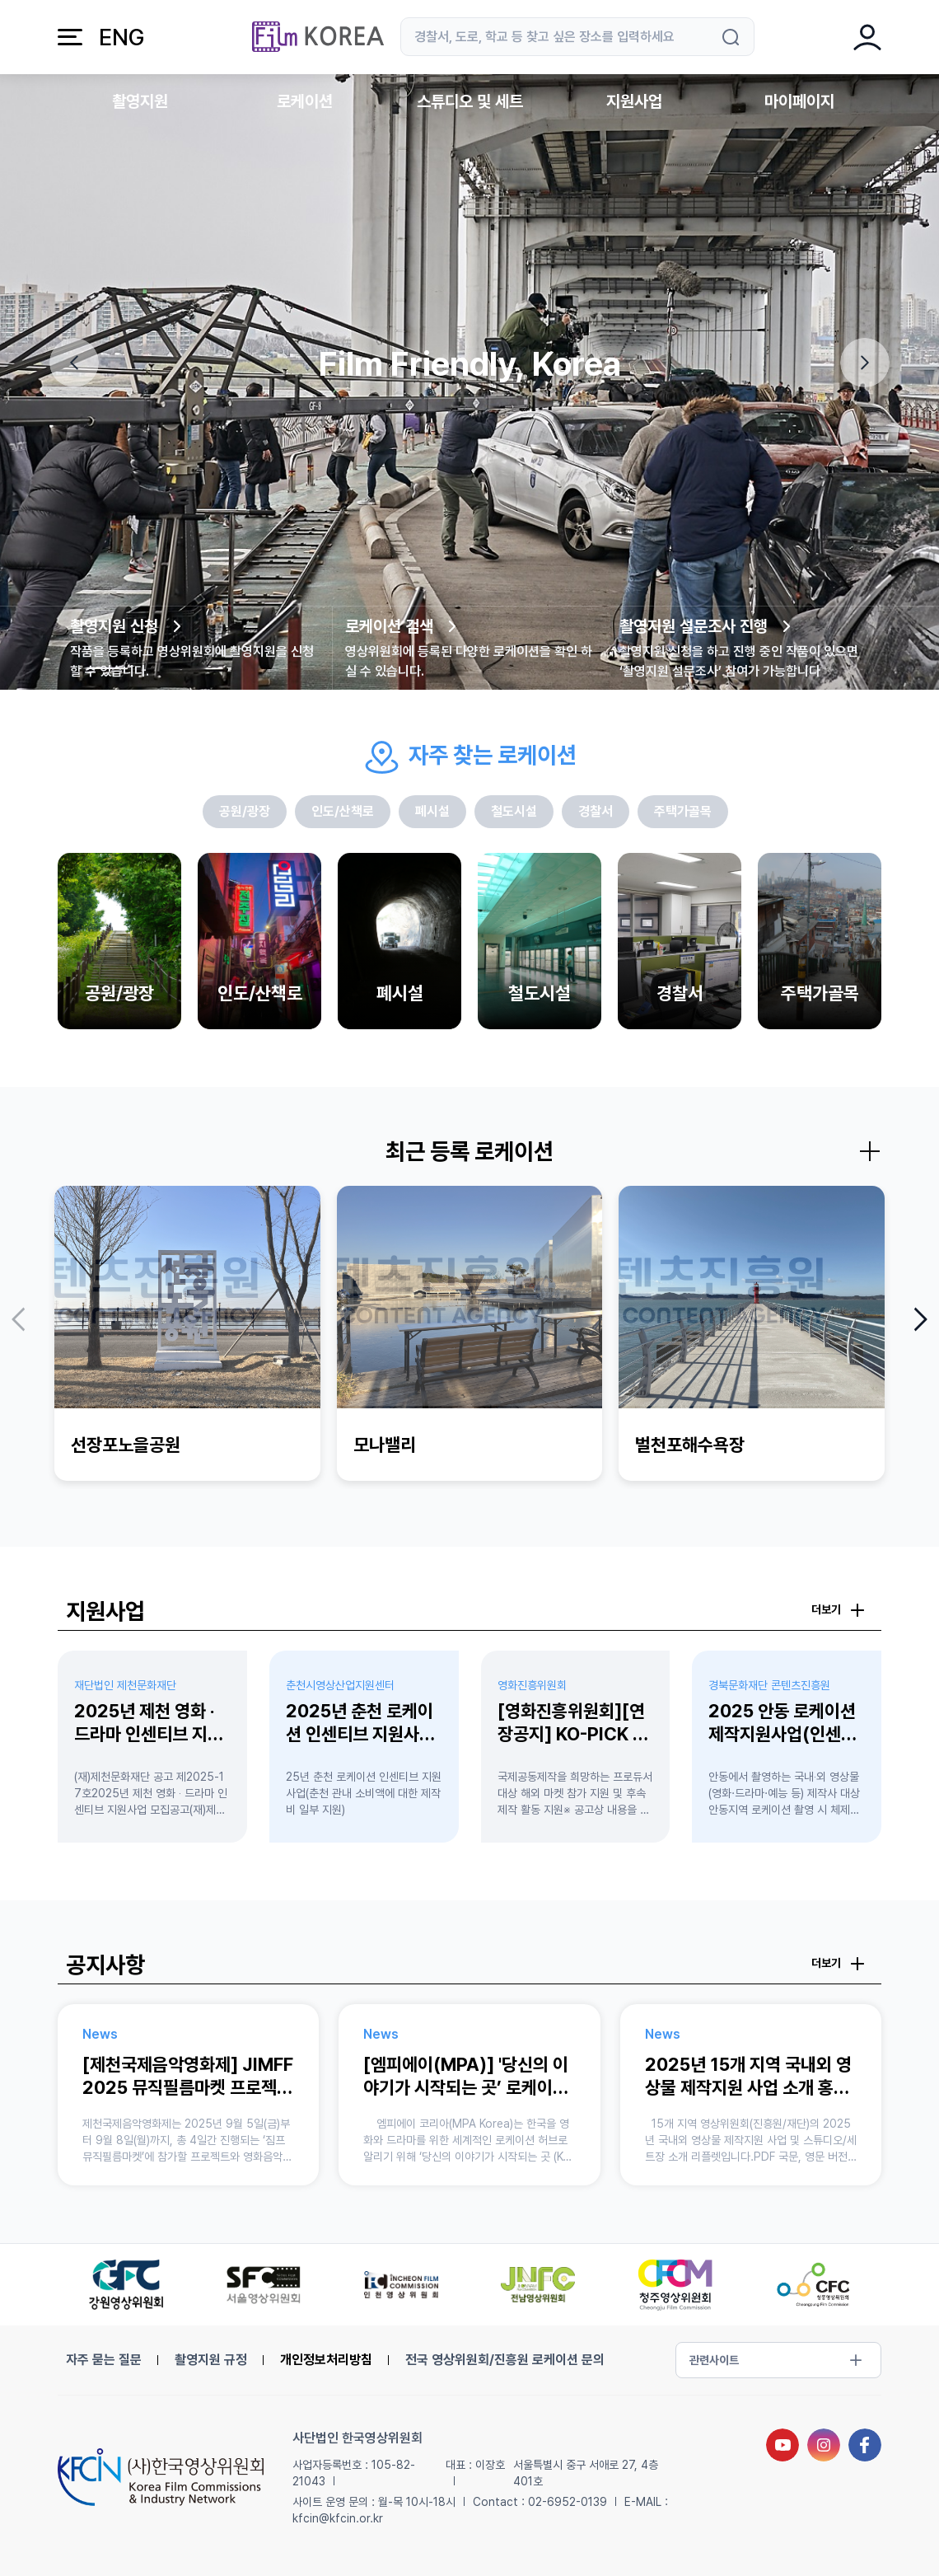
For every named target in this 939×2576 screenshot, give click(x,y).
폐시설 (432, 811)
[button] (74, 362)
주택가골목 (683, 811)
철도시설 (514, 811)
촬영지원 (140, 101)
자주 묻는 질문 (104, 2360)
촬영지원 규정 (211, 2360)
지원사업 (634, 101)
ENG (121, 37)
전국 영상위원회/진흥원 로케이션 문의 (505, 2360)
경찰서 (595, 811)
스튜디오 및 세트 (470, 101)
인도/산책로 (342, 811)
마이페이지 (799, 101)
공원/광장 (244, 811)
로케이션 (305, 101)
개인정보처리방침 (326, 2360)
